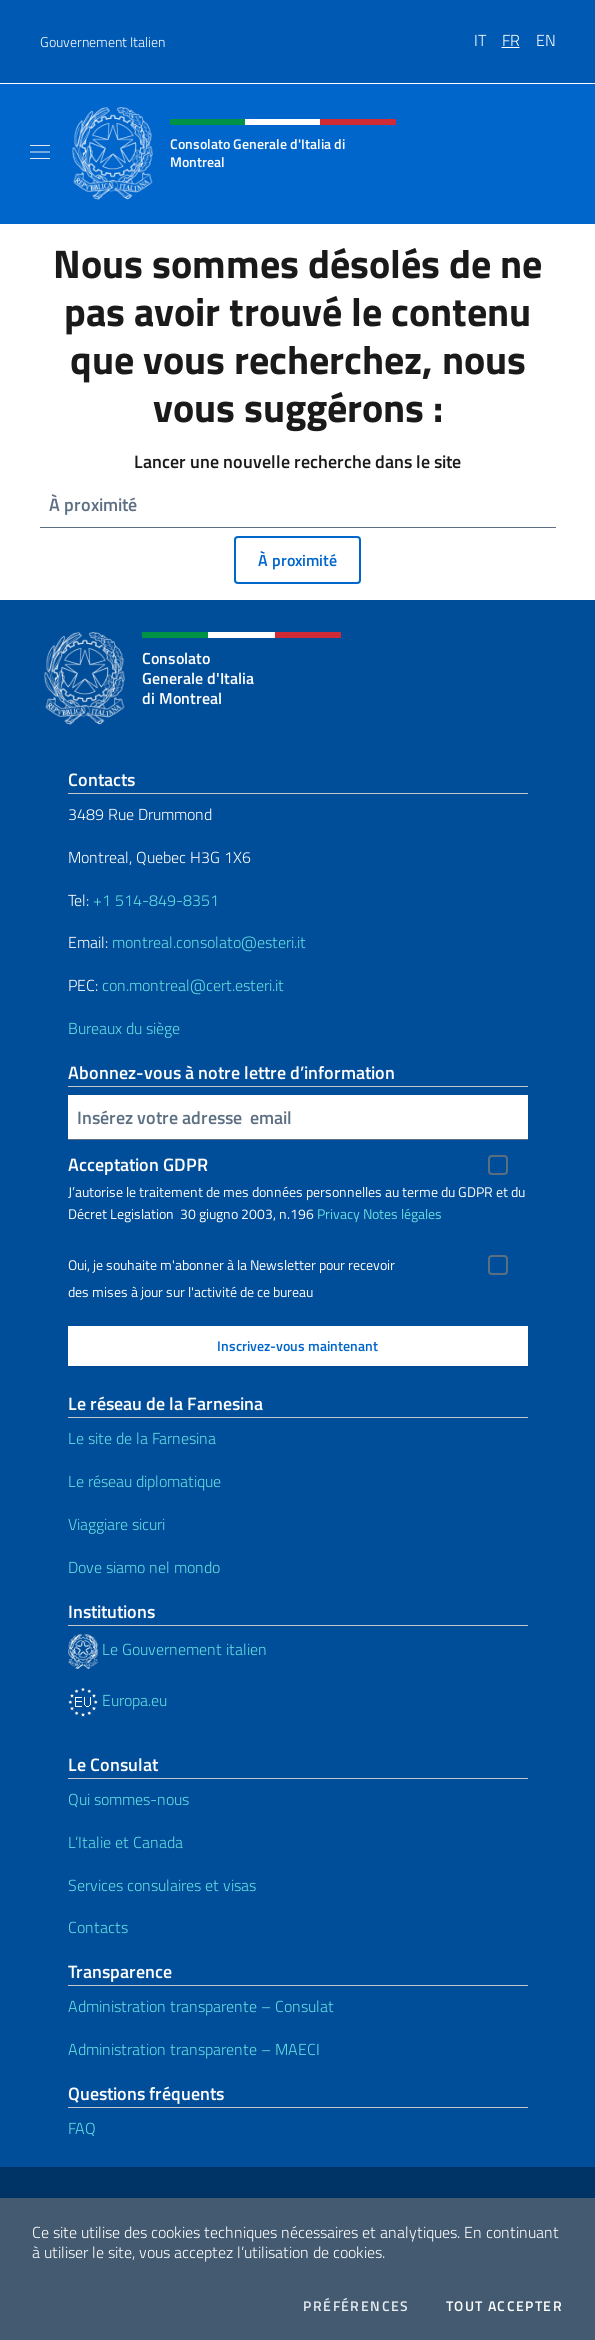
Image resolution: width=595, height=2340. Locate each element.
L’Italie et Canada (125, 1842)
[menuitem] (488, 33)
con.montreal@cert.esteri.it (193, 985)
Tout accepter (504, 2306)
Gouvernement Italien (102, 41)
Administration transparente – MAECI (194, 2049)
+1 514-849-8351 (156, 900)
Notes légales (402, 1213)
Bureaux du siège (124, 1028)
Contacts (98, 1927)
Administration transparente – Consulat (201, 2006)
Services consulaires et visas (162, 1885)
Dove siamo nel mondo (144, 1567)
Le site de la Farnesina (142, 1438)
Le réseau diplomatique (144, 1481)
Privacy (338, 1213)
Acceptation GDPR (138, 1164)
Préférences (356, 2306)
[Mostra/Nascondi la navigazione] (40, 152)
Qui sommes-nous (128, 1799)
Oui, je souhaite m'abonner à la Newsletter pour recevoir (231, 1265)
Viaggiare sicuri (116, 1524)
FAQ (82, 2128)
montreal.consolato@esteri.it (209, 942)
